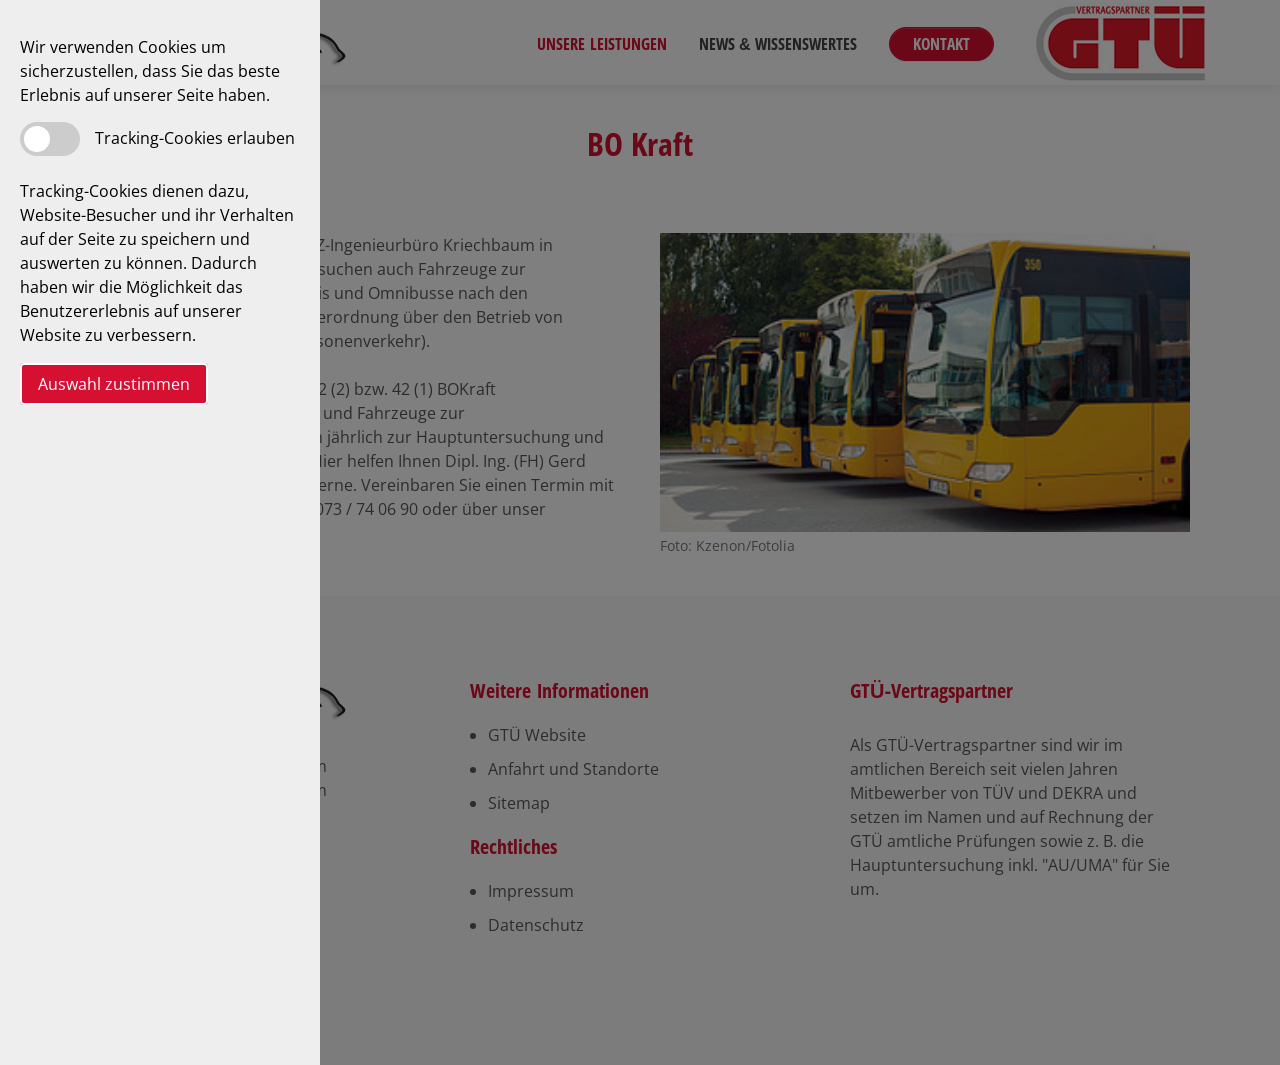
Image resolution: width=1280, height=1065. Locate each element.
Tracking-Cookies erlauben (195, 138)
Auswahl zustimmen (114, 384)
